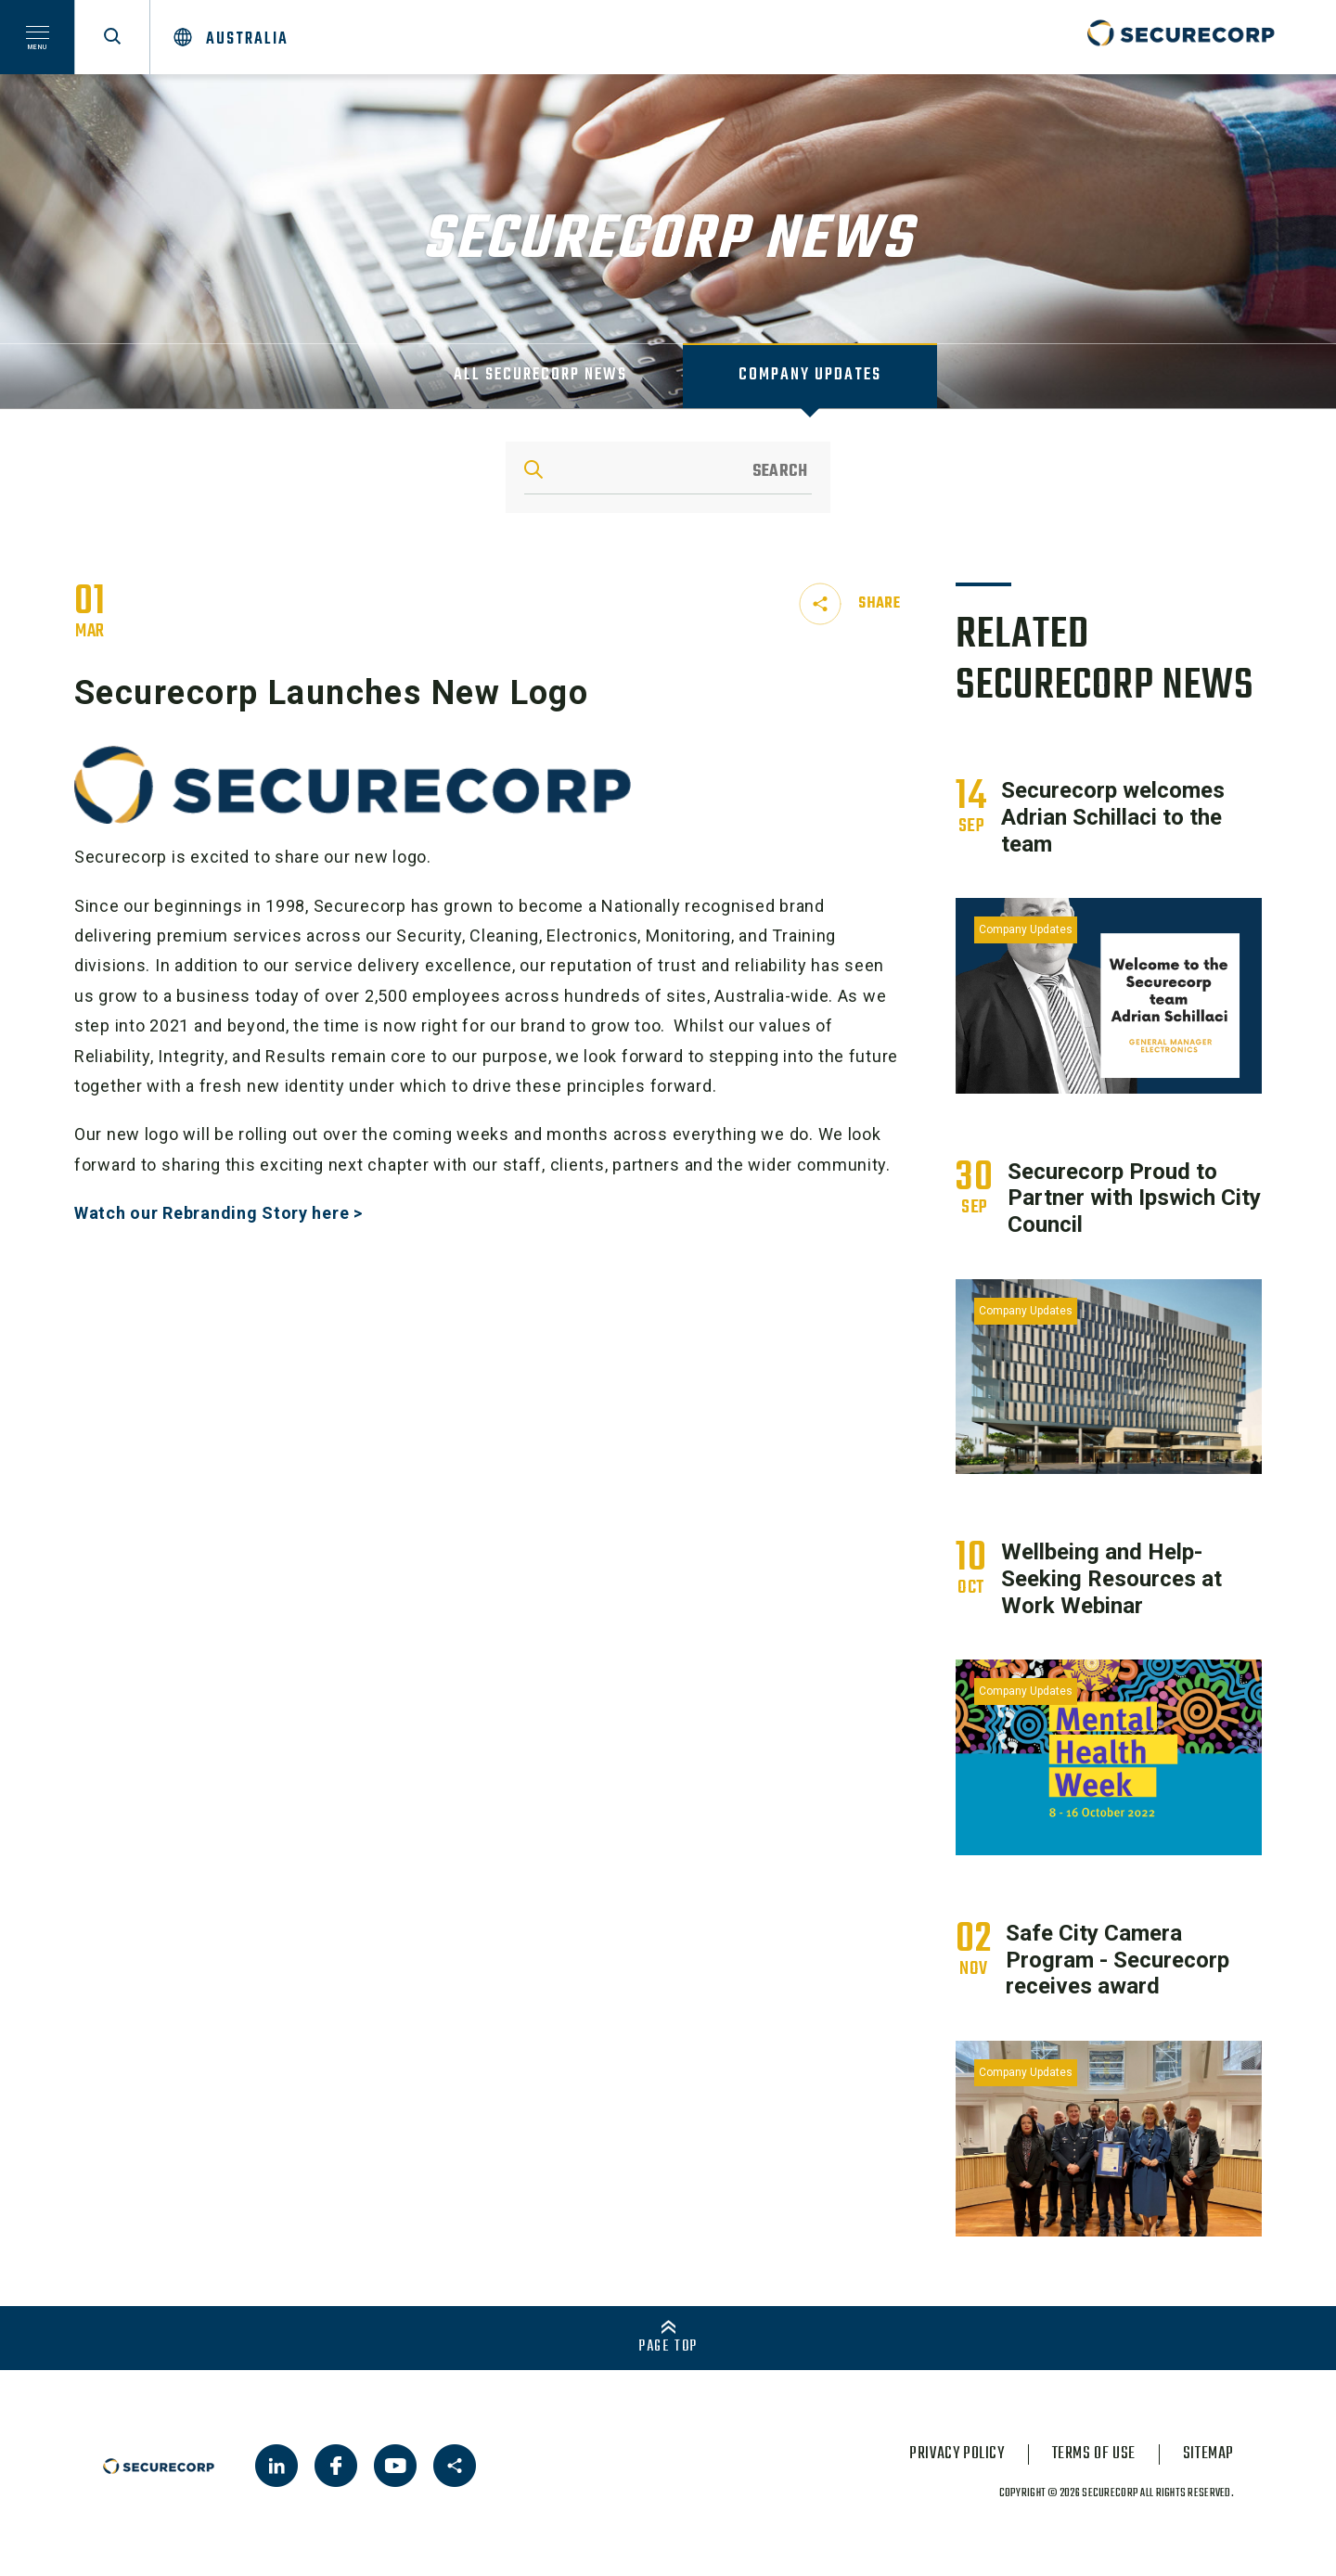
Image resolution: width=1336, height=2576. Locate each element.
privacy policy (956, 2454)
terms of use (1094, 2454)
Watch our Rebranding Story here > (218, 1213)
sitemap (1208, 2454)
